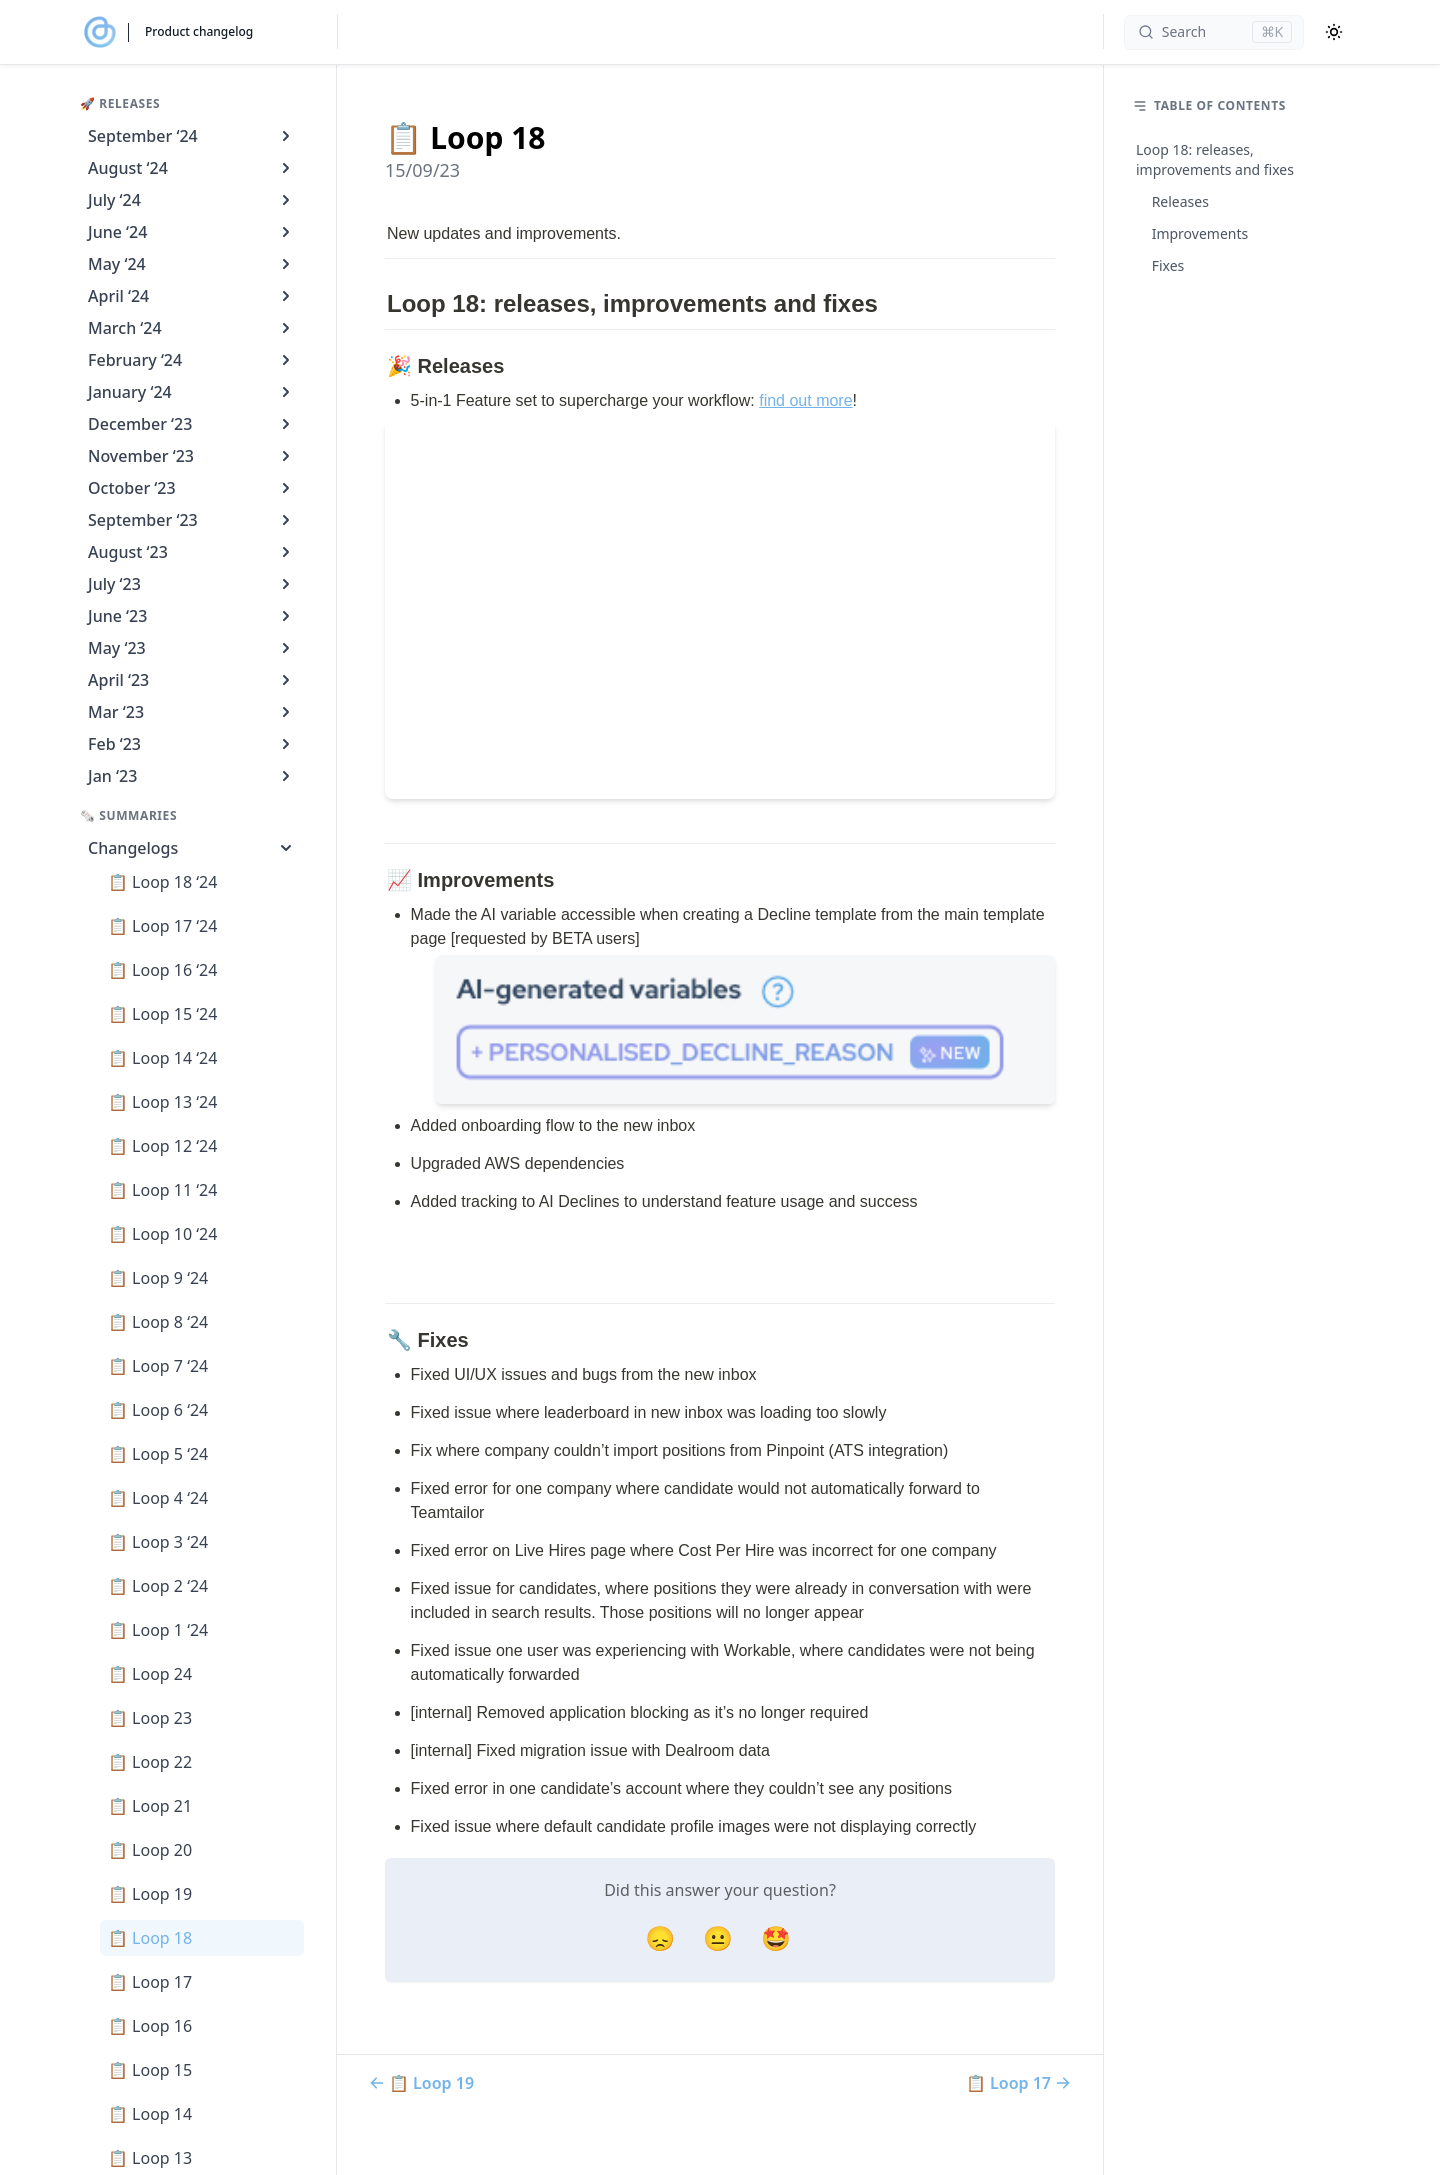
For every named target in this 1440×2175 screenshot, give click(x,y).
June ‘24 (192, 232)
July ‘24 (192, 200)
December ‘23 (192, 424)
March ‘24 (192, 328)
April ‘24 (192, 296)
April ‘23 (192, 680)
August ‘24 (192, 168)
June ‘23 (192, 616)
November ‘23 (192, 456)
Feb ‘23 (192, 744)
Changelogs (192, 848)
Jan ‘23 (192, 776)
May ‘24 (192, 264)
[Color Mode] (1334, 32)
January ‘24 (192, 392)
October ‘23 (192, 488)
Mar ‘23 (192, 712)
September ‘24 (192, 136)
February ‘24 (192, 360)
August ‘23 (192, 552)
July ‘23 (192, 584)
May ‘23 (192, 648)
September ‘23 (192, 520)
